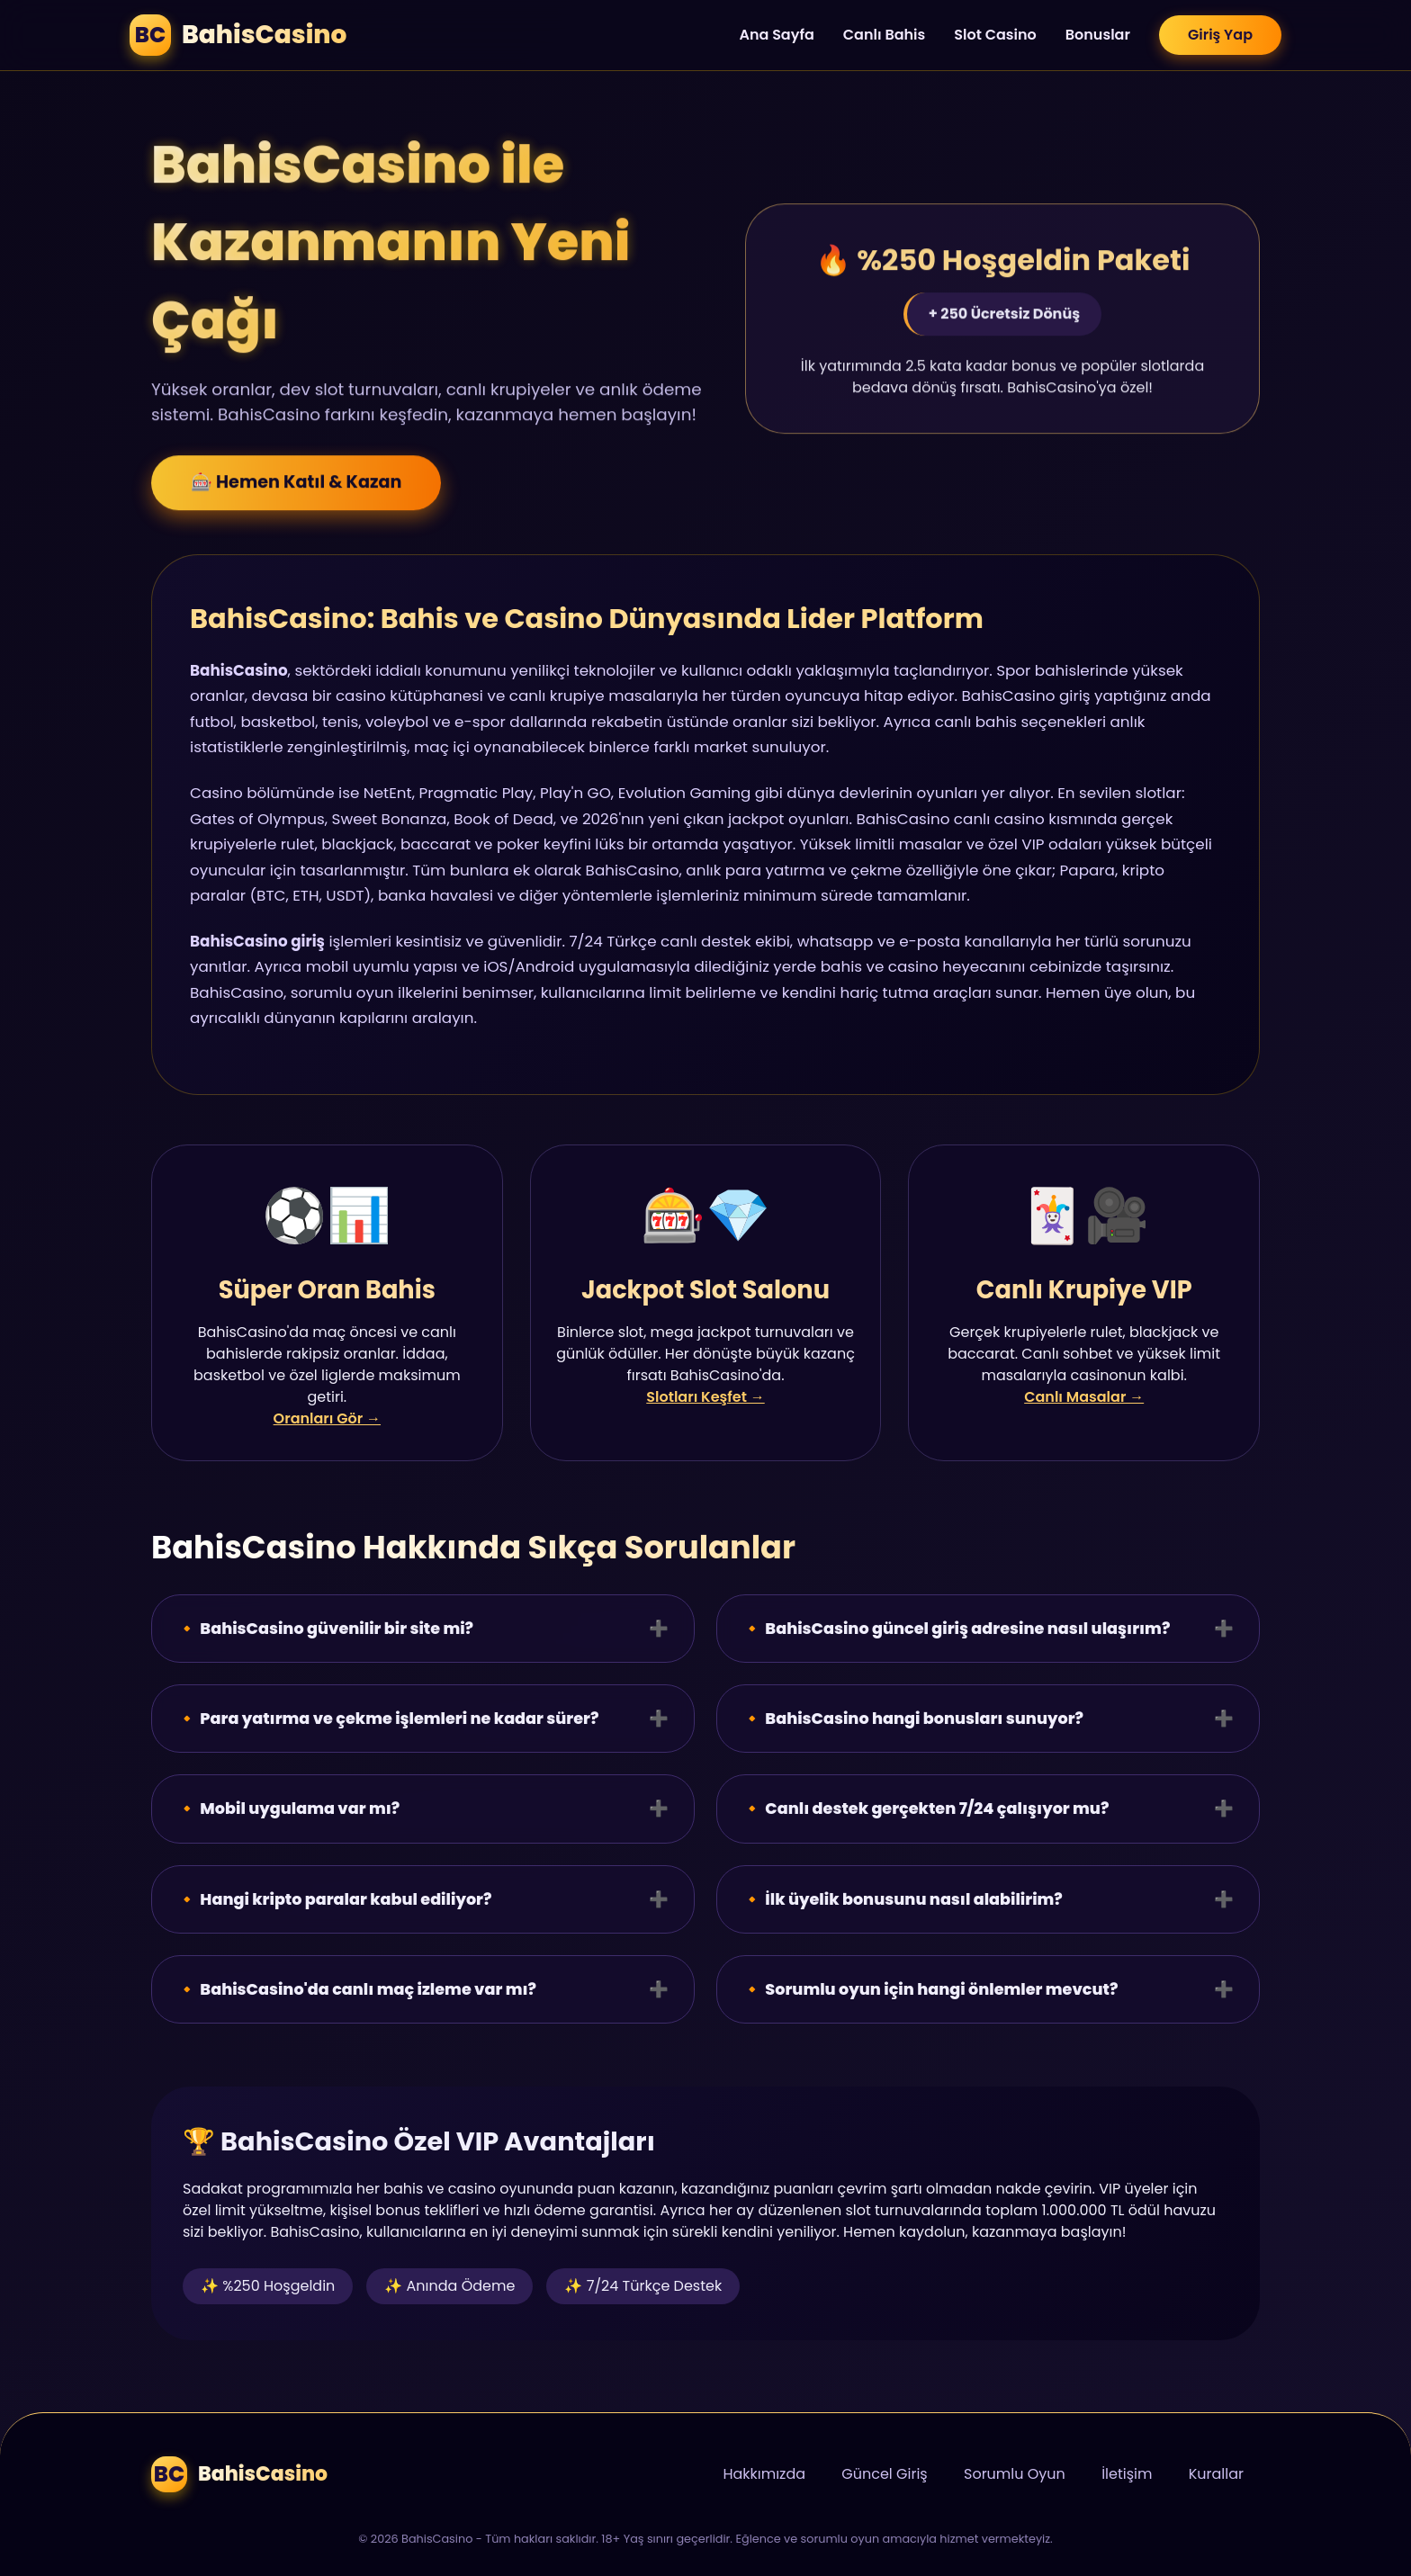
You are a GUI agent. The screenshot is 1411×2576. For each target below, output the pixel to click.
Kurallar (1216, 2474)
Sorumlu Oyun (1014, 2474)
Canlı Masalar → (1084, 1397)
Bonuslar (1097, 34)
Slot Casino (995, 34)
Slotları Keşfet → (705, 1397)
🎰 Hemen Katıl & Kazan (296, 487)
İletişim (1126, 2474)
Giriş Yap (1220, 34)
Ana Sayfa (776, 34)
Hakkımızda (764, 2474)
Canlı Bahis (884, 34)
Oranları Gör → (327, 1418)
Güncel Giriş (884, 2474)
